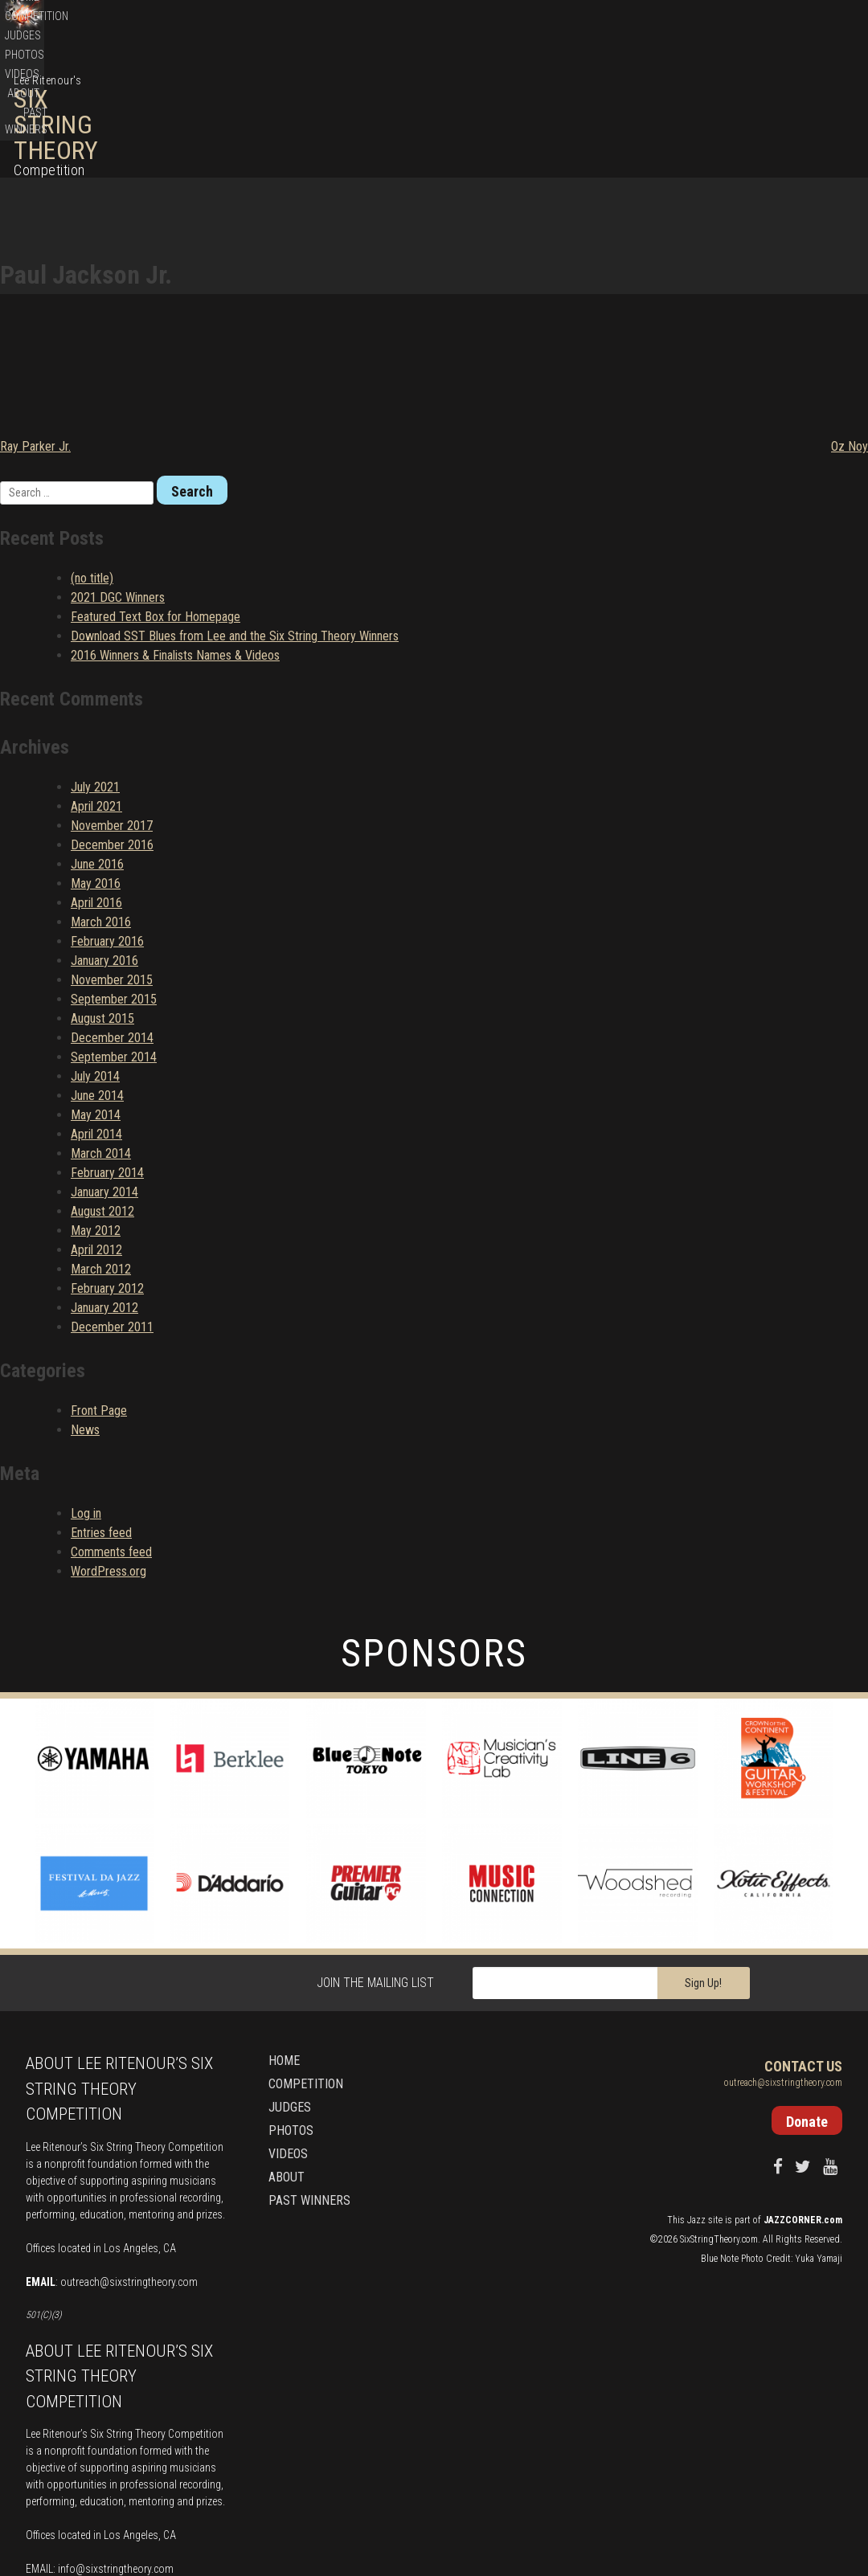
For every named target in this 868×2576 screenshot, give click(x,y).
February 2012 (107, 1162)
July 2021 (95, 661)
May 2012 (96, 1104)
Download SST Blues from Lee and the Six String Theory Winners (235, 509)
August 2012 (102, 1085)
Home (505, 101)
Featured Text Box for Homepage (155, 490)
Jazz (696, 2094)
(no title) (92, 452)
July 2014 (95, 950)
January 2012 (104, 1181)
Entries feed (101, 1406)
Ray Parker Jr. (35, 320)
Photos (662, 101)
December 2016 (112, 718)
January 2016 (104, 834)
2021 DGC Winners (118, 471)
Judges (617, 101)
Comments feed (111, 1425)
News (85, 1303)
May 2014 (96, 988)
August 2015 (102, 892)
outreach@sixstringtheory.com (129, 2155)
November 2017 (112, 699)
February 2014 (107, 1046)
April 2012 (96, 1123)
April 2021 (96, 680)
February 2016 (107, 815)
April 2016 (96, 776)
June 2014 (97, 969)
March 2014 (101, 1027)
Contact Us (803, 1941)
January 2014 (104, 1065)
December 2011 (112, 1200)
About (749, 101)
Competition (559, 101)
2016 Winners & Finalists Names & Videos (175, 529)
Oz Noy (849, 320)
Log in (86, 1387)
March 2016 (101, 795)
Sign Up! (703, 1857)
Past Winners (807, 101)
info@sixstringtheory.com (116, 2443)
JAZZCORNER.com (803, 2094)
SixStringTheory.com (719, 2113)
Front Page (99, 1284)
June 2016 (97, 738)
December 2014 (112, 911)
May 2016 (96, 757)
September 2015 (114, 873)
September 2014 (114, 930)
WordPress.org (108, 1445)
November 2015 (112, 853)
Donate (779, 23)
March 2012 (101, 1143)
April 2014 (96, 1008)
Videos (707, 101)
